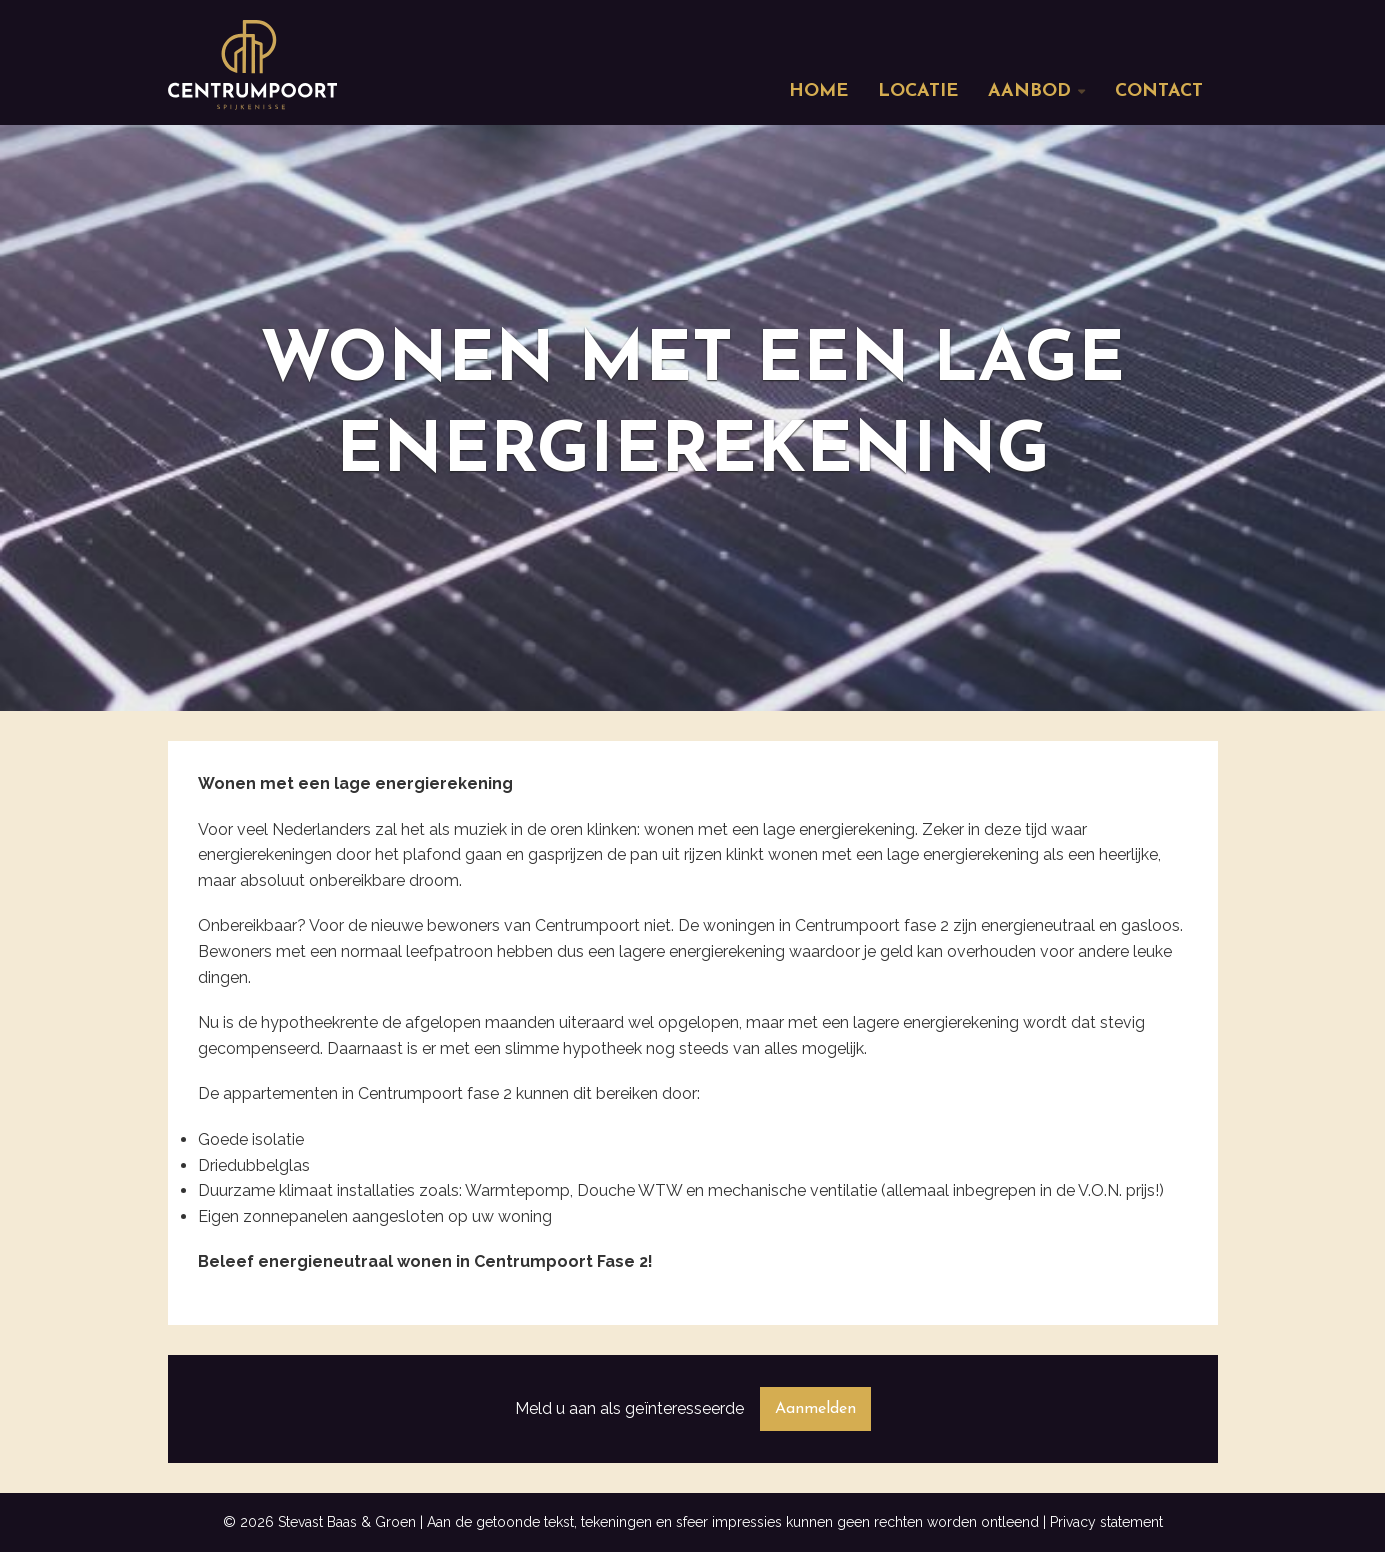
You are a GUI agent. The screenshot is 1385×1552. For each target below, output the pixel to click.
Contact (1159, 91)
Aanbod (1029, 91)
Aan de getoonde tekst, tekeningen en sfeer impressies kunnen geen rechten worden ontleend (733, 1522)
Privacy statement (1106, 1522)
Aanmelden (815, 1409)
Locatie (918, 91)
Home (818, 91)
